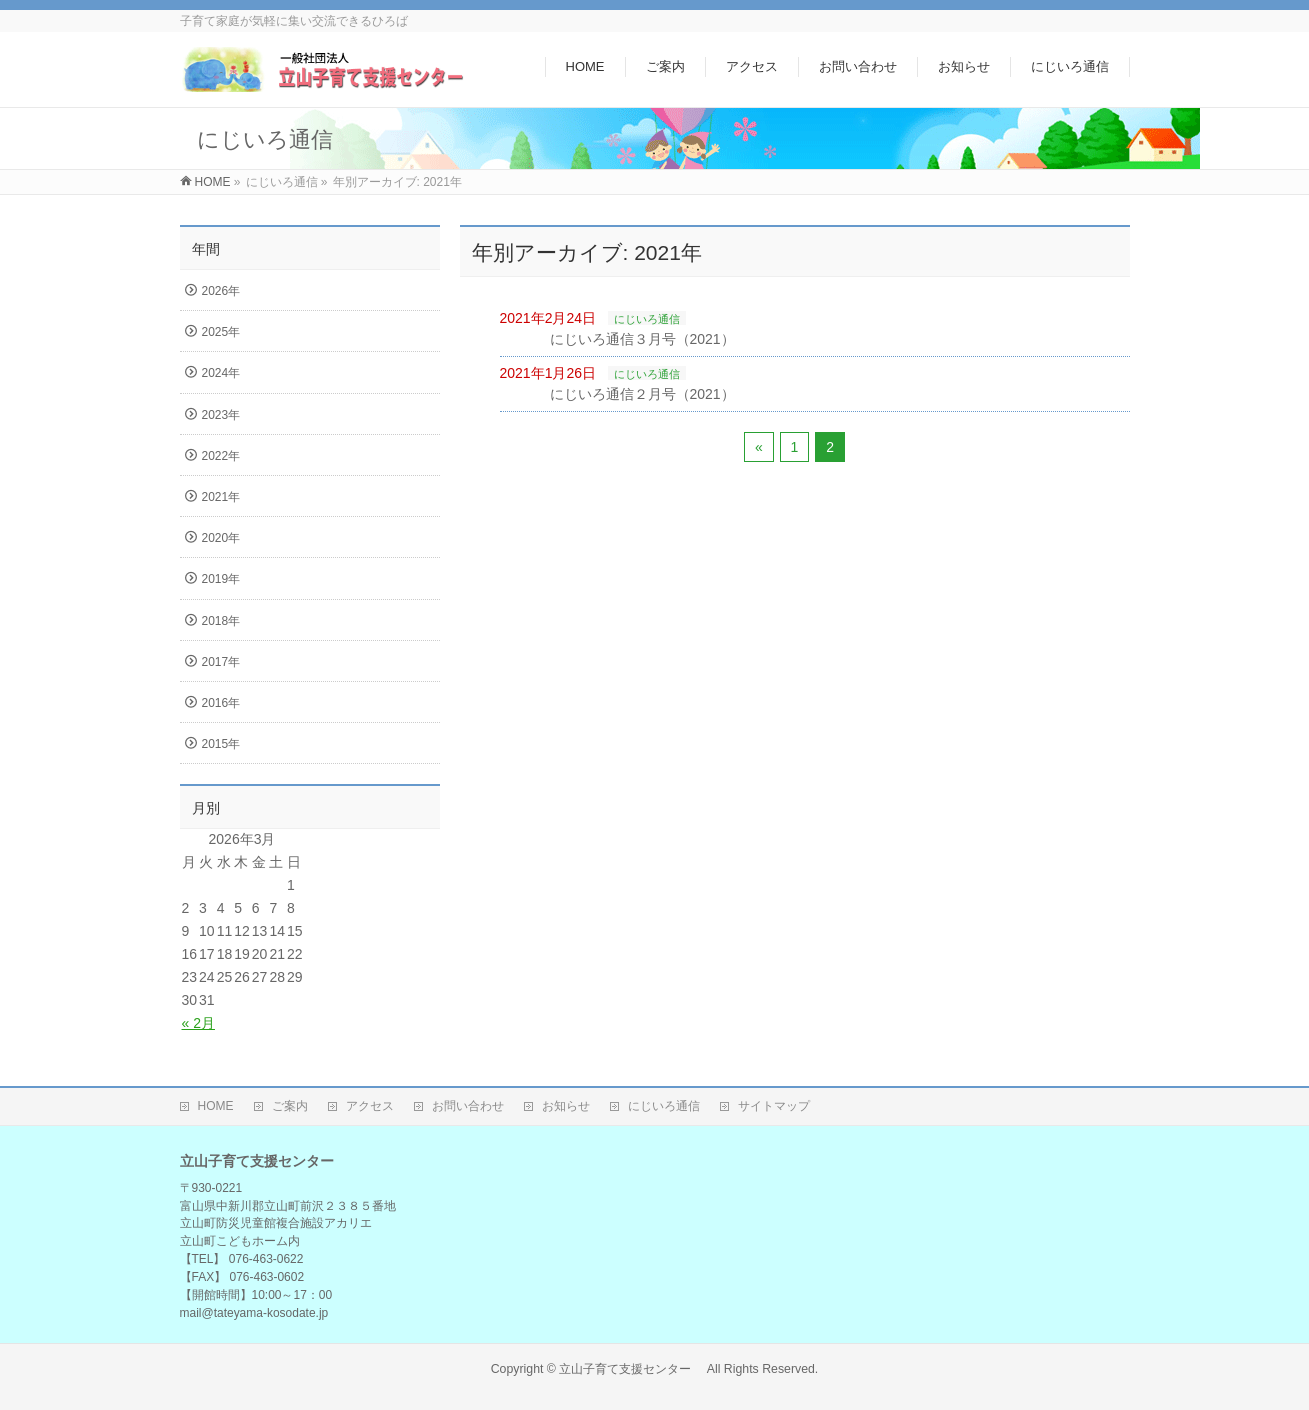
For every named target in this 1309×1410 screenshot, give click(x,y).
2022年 (221, 456)
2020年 (221, 538)
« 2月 (198, 1023)
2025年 (221, 332)
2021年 (221, 497)
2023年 (221, 415)
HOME (216, 1106)
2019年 (221, 579)
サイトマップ (774, 1106)
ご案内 (290, 1106)
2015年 (221, 744)
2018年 (221, 621)
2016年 (221, 703)
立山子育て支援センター (631, 1369)
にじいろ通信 (647, 319)
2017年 (221, 662)
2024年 (221, 373)
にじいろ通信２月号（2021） (642, 394)
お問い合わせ (468, 1106)
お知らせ (566, 1106)
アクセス (370, 1106)
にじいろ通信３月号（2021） (642, 339)
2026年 (221, 291)
